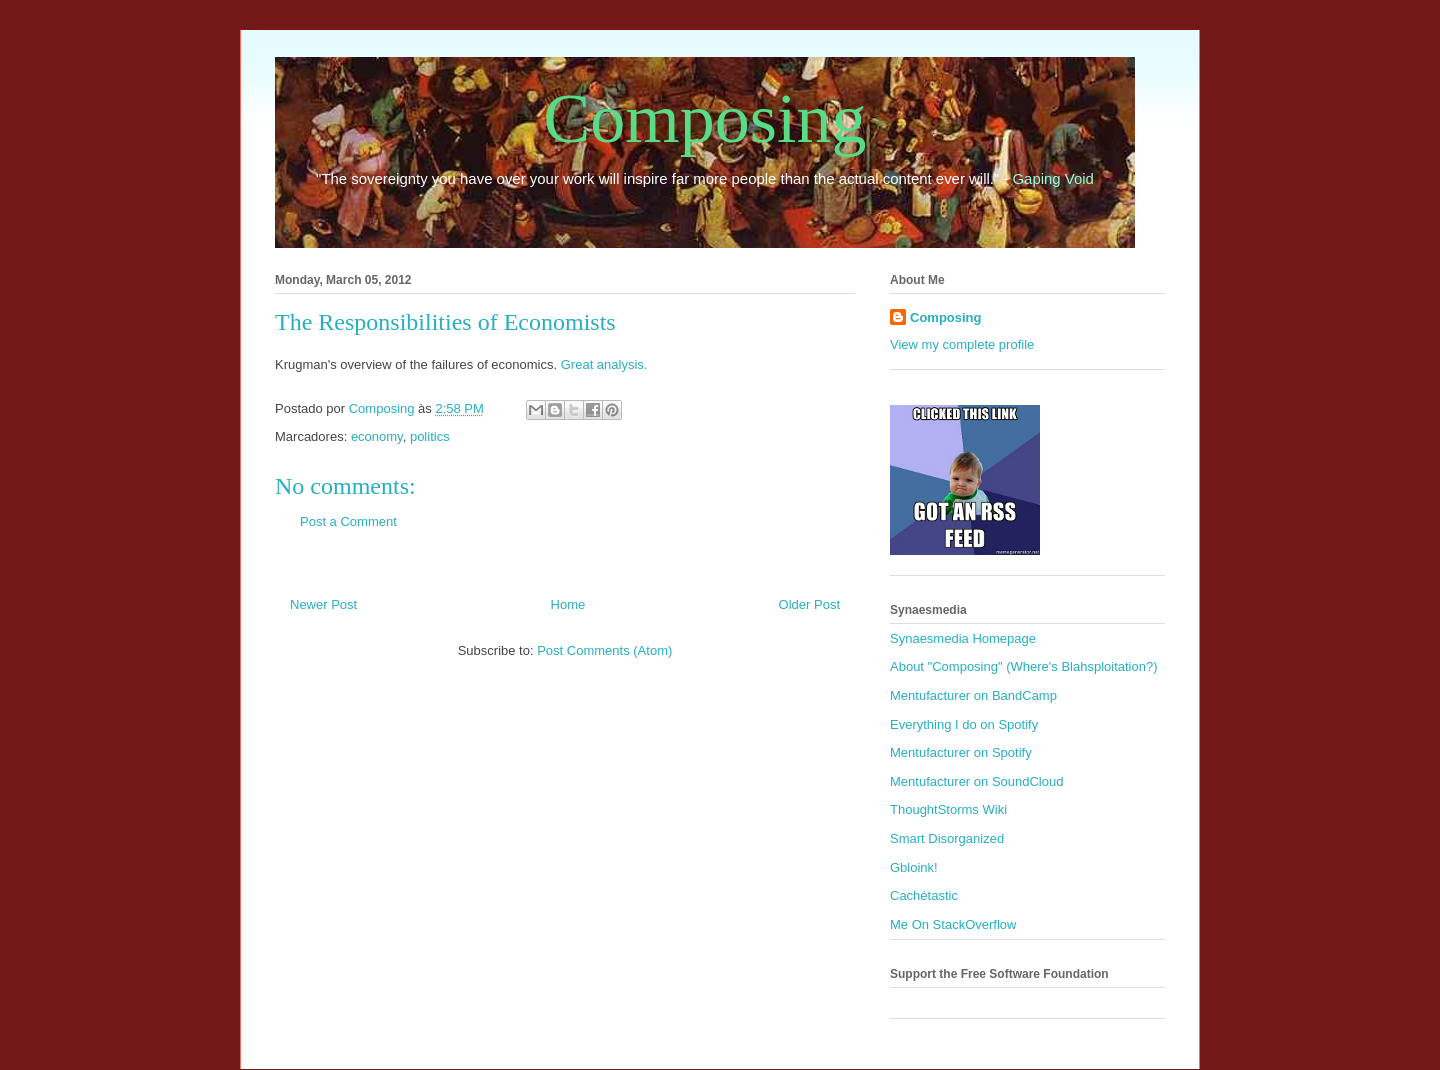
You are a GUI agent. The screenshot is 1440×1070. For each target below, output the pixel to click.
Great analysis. (604, 364)
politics (430, 436)
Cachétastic (924, 895)
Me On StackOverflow (953, 924)
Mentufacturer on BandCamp (973, 695)
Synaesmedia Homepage (963, 638)
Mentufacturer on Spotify (961, 752)
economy (377, 436)
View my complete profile (962, 344)
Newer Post (323, 604)
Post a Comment (348, 521)
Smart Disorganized (947, 838)
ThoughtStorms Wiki (948, 809)
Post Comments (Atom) (604, 650)
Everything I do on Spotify (964, 724)
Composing (705, 118)
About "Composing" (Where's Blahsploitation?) (1024, 666)
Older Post (809, 604)
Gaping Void (1053, 178)
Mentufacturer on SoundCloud (976, 781)
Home (568, 604)
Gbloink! (914, 867)
